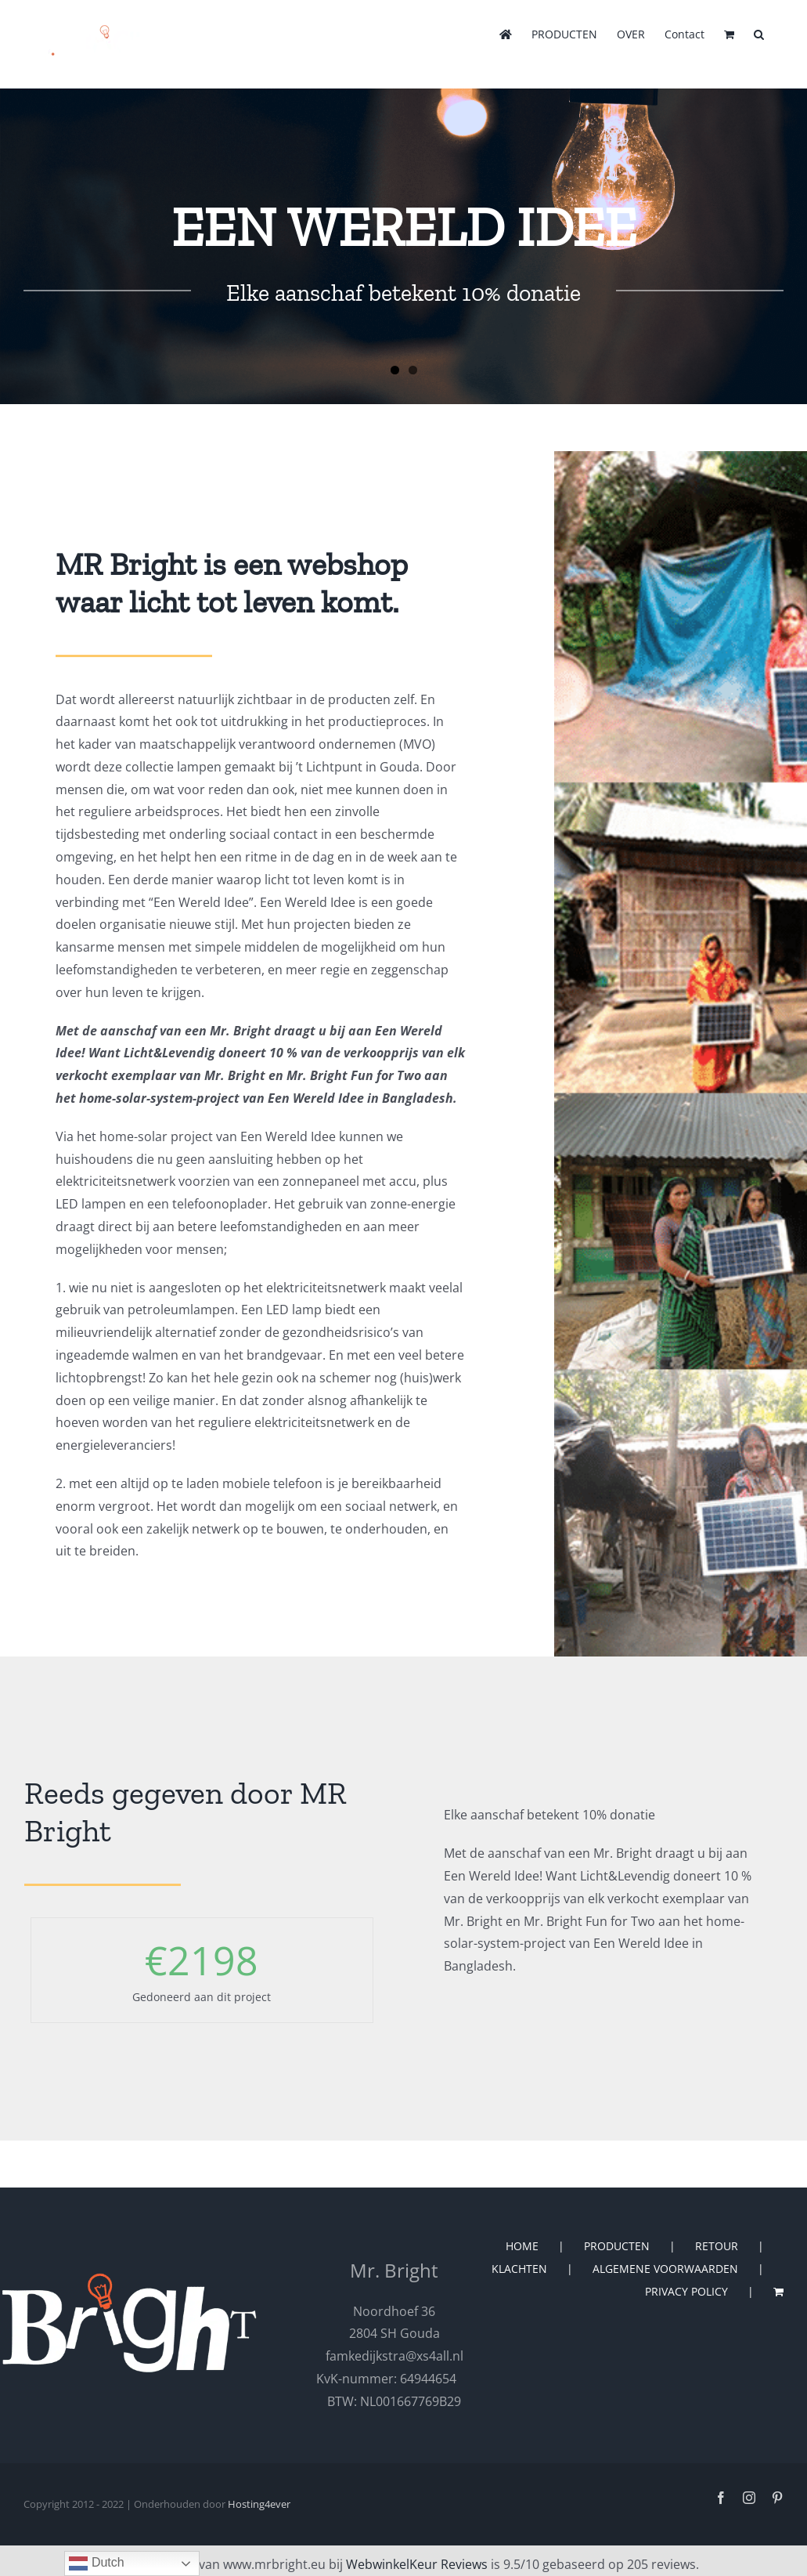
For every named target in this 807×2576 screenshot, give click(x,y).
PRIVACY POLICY (686, 2291)
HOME (522, 2245)
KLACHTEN (519, 2268)
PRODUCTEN (617, 2245)
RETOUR (716, 2245)
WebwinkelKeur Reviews (417, 2564)
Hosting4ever (259, 2504)
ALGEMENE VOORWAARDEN (665, 2268)
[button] (759, 33)
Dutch (96, 2563)
